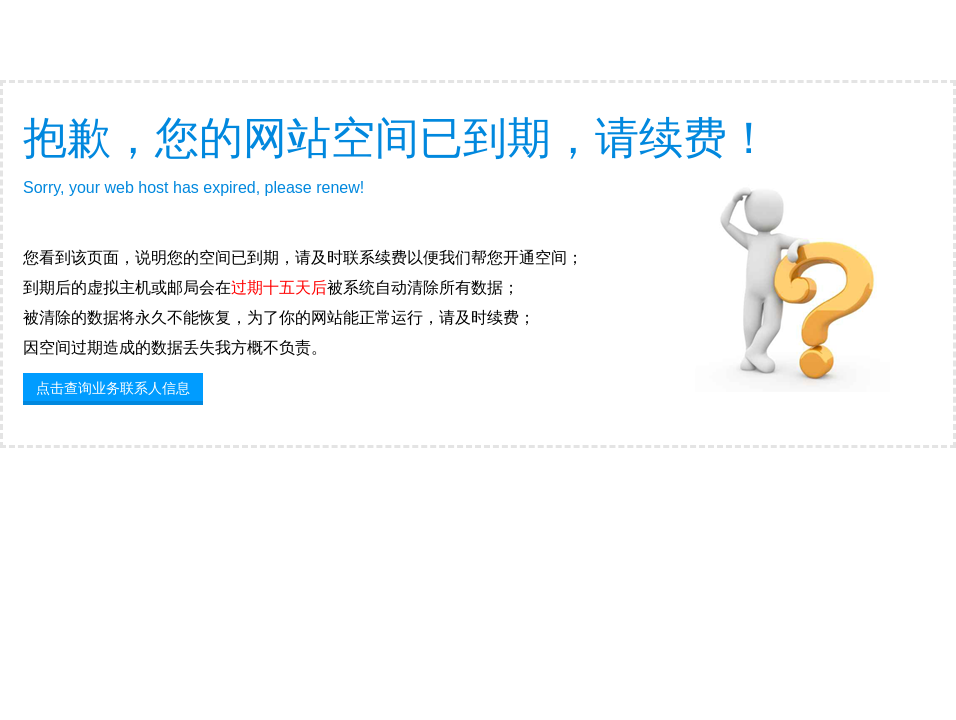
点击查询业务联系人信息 (113, 388)
